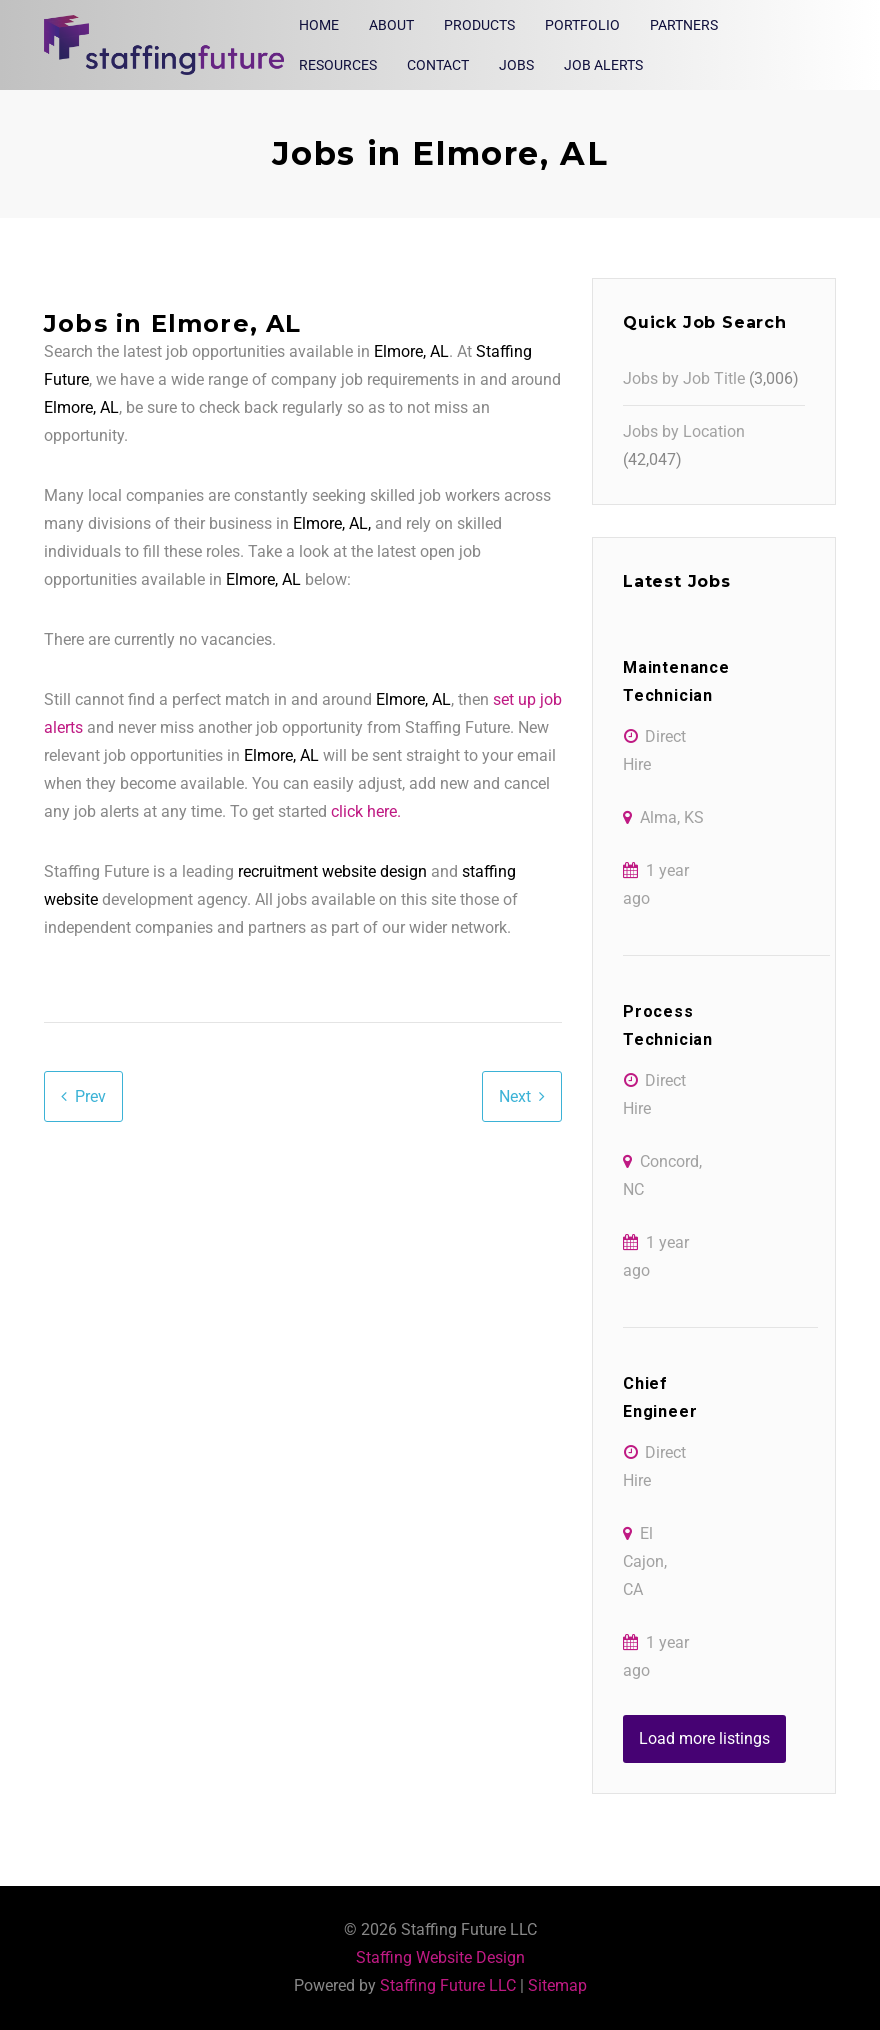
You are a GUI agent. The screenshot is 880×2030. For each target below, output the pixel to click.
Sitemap (557, 1985)
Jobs (516, 65)
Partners (684, 25)
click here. (366, 811)
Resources (338, 65)
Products (479, 25)
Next (515, 1096)
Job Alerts (603, 65)
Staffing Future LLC (448, 1985)
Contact (438, 65)
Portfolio (582, 25)
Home (319, 25)
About (391, 25)
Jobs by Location (684, 431)
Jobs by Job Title (684, 378)
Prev (90, 1096)
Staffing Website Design (440, 1957)
